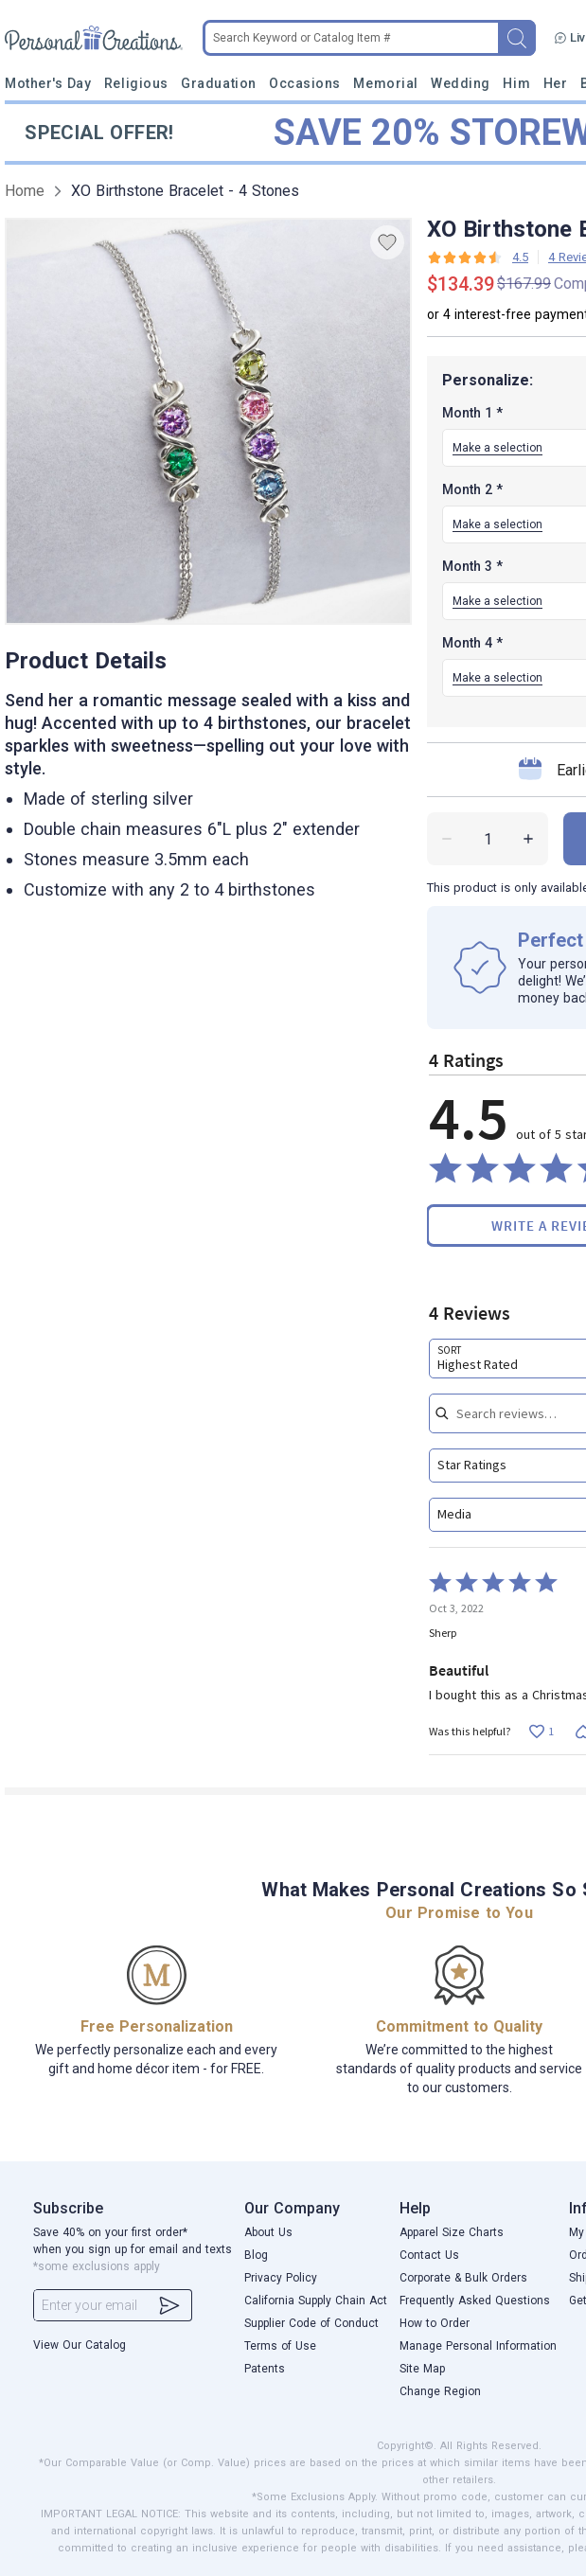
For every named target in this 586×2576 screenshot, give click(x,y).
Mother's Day (48, 83)
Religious (136, 83)
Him (516, 83)
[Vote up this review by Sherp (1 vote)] (541, 1731)
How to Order (435, 2323)
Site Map (422, 2368)
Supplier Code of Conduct (311, 2323)
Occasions (305, 83)
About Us (268, 2232)
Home (24, 191)
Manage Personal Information (478, 2346)
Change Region (440, 2391)
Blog (256, 2255)
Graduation (218, 83)
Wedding (460, 83)
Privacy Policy (280, 2277)
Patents (264, 2368)
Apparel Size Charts (452, 2232)
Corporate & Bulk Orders (463, 2277)
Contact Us (429, 2255)
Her (555, 83)
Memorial (385, 83)
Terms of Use (280, 2346)
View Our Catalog (79, 2345)
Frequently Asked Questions (475, 2300)
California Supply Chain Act (315, 2300)
